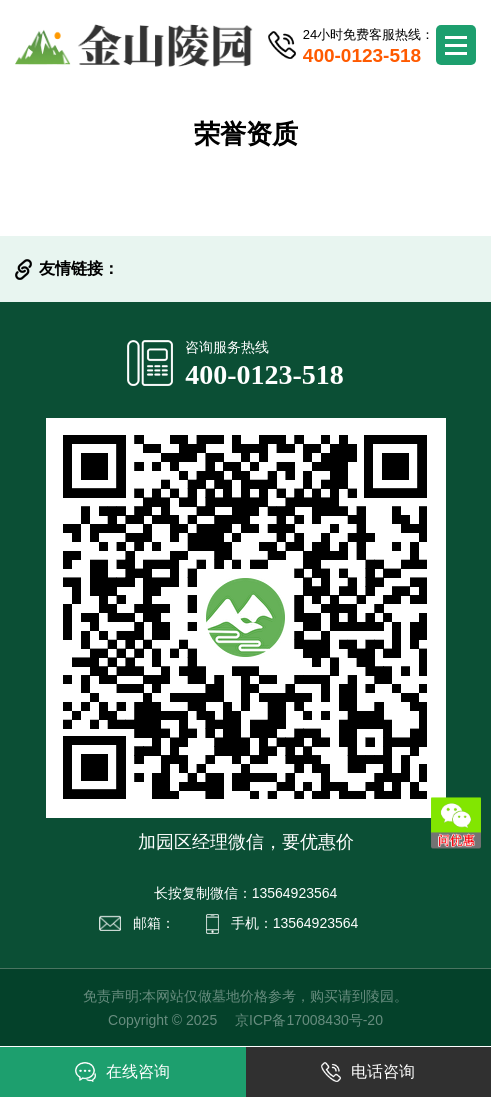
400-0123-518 (264, 374)
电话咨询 (368, 1072)
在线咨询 (122, 1072)
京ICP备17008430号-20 (309, 1020)
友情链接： (79, 268)
